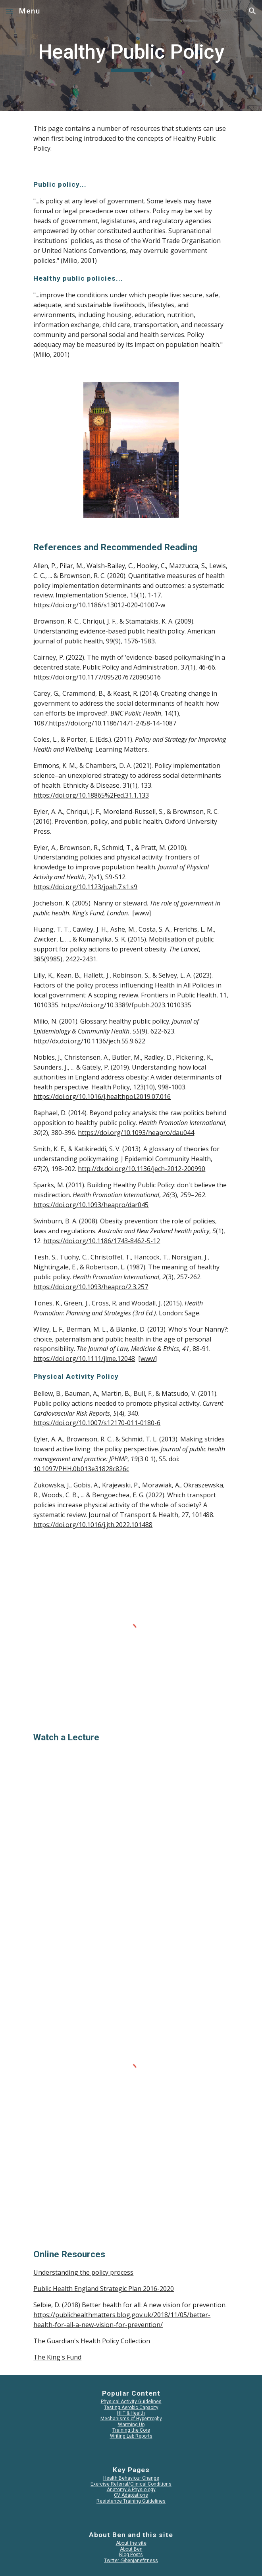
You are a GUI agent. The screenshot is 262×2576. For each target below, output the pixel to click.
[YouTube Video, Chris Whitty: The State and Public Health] (130, 1822)
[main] (130, 55)
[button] (9, 11)
